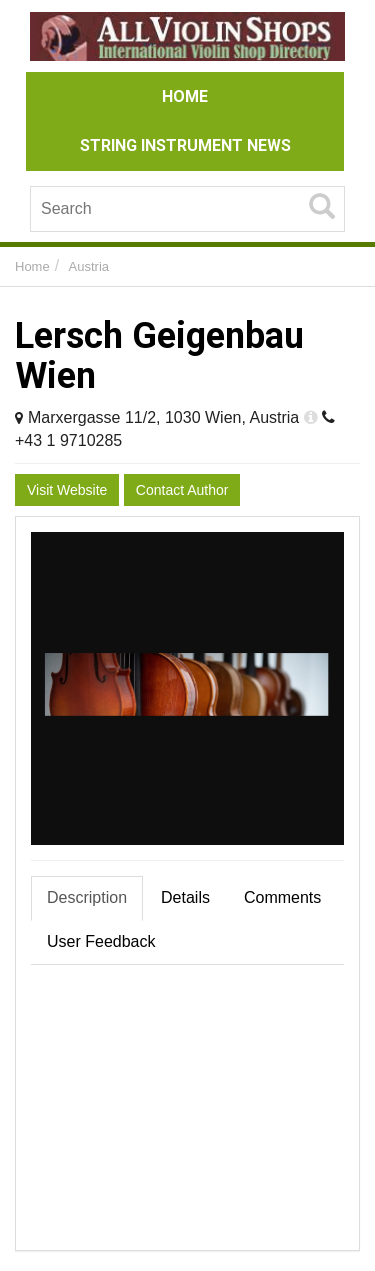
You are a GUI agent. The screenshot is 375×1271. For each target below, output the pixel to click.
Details (185, 897)
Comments (282, 897)
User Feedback (101, 941)
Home (32, 266)
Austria (89, 266)
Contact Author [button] (182, 490)
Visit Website (67, 490)
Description (87, 897)
